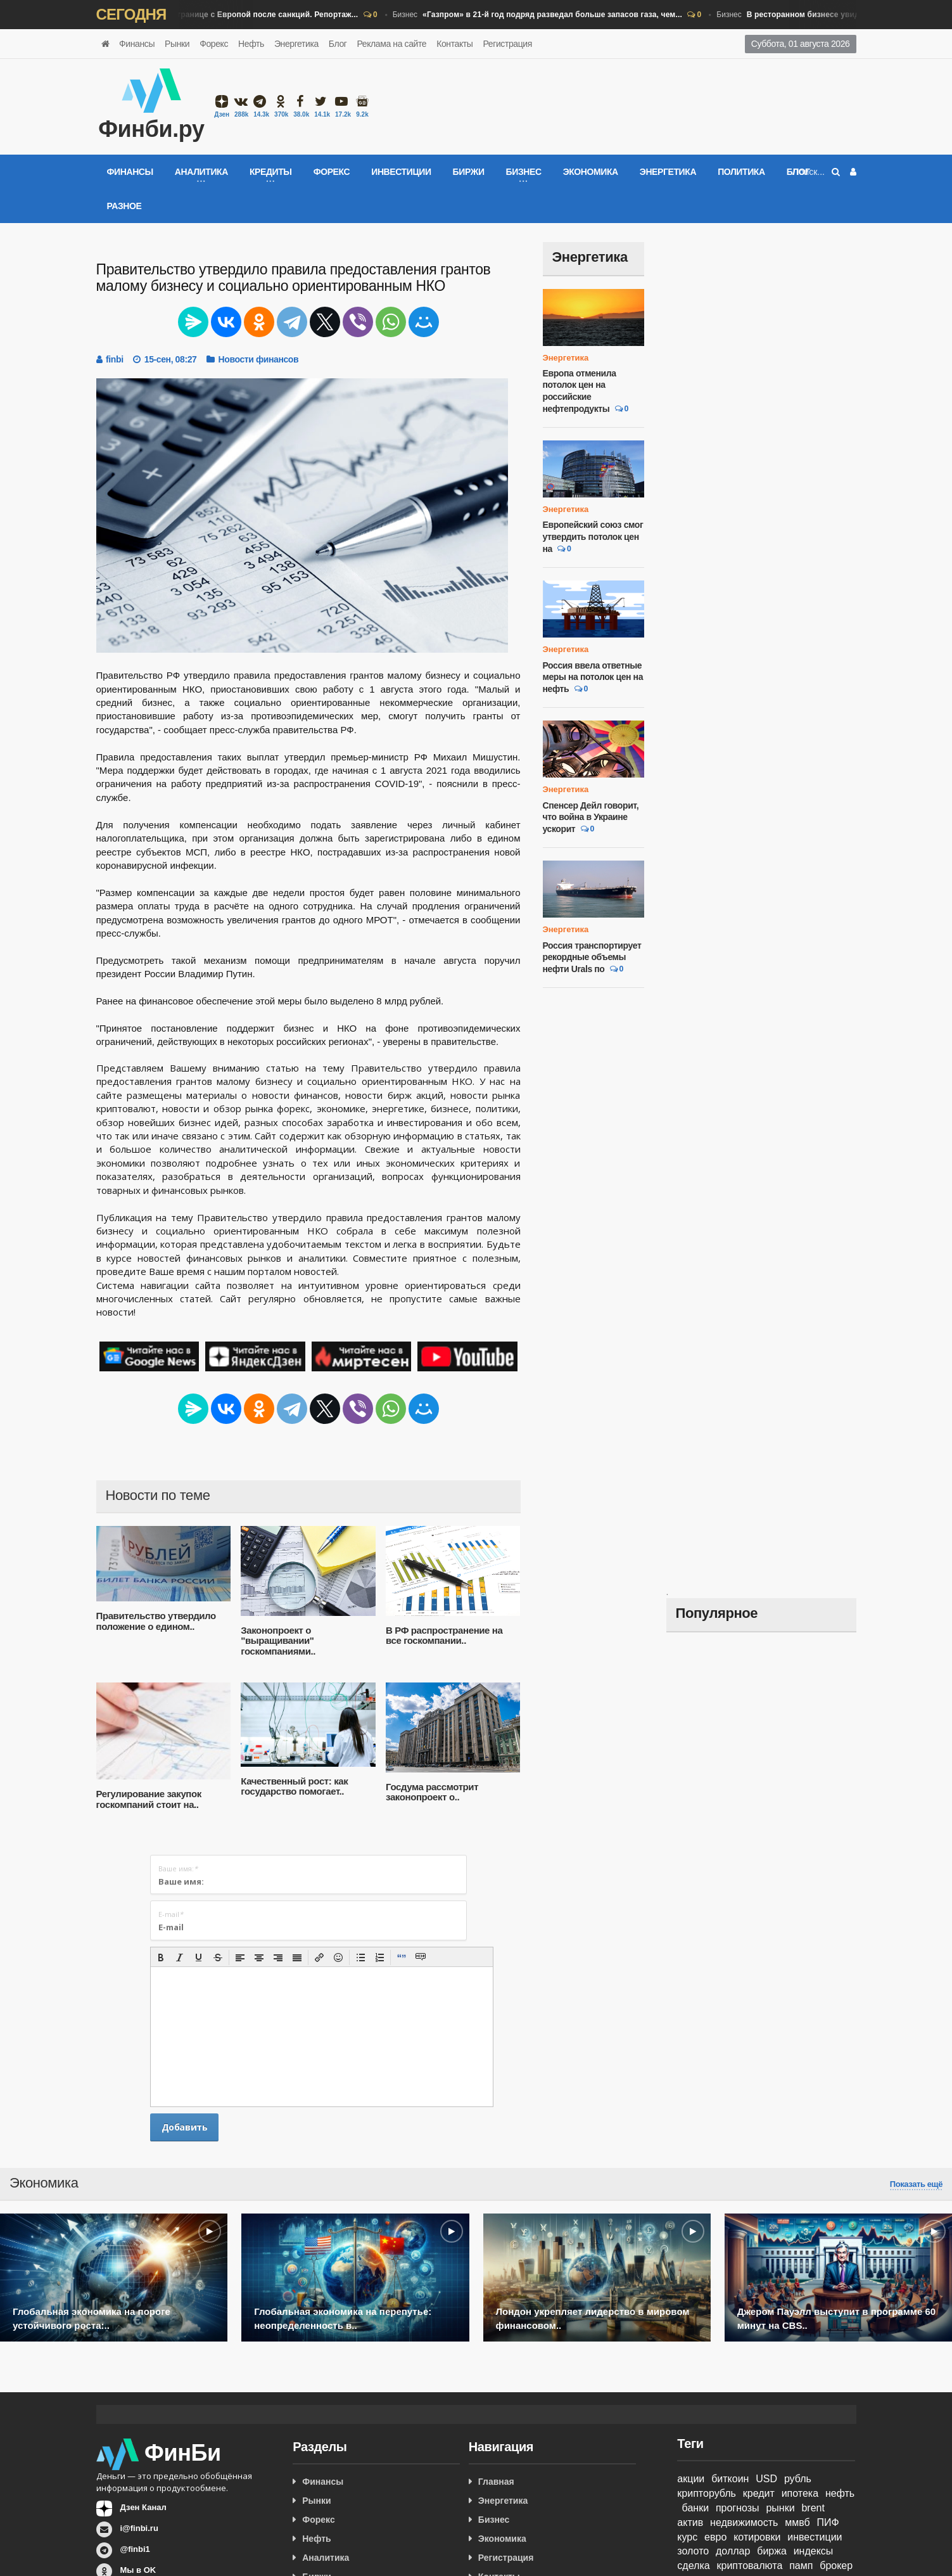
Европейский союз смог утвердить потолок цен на (593, 536)
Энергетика (296, 44)
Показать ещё (916, 2184)
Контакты (454, 44)
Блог (338, 44)
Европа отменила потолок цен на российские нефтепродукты (579, 391)
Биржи (469, 172)
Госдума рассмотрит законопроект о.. (432, 1792)
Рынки (177, 44)
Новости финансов (259, 359)
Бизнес (221, 15)
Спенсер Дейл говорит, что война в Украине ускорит (591, 817)
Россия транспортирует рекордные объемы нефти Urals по (592, 957)
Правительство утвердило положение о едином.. (156, 1621)
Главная (496, 2482)
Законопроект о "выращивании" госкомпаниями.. (278, 1640)
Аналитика (325, 2558)
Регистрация (507, 44)
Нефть (251, 44)
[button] (161, 1957)
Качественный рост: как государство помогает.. (294, 1786)
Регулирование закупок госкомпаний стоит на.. (148, 1799)
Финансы (137, 44)
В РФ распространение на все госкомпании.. (444, 1635)
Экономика (590, 172)
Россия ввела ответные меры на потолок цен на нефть (593, 677)
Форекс (214, 44)
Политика (741, 172)
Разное (124, 206)
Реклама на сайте (391, 44)
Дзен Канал (143, 2507)
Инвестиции (401, 172)
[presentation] (161, 1957)
